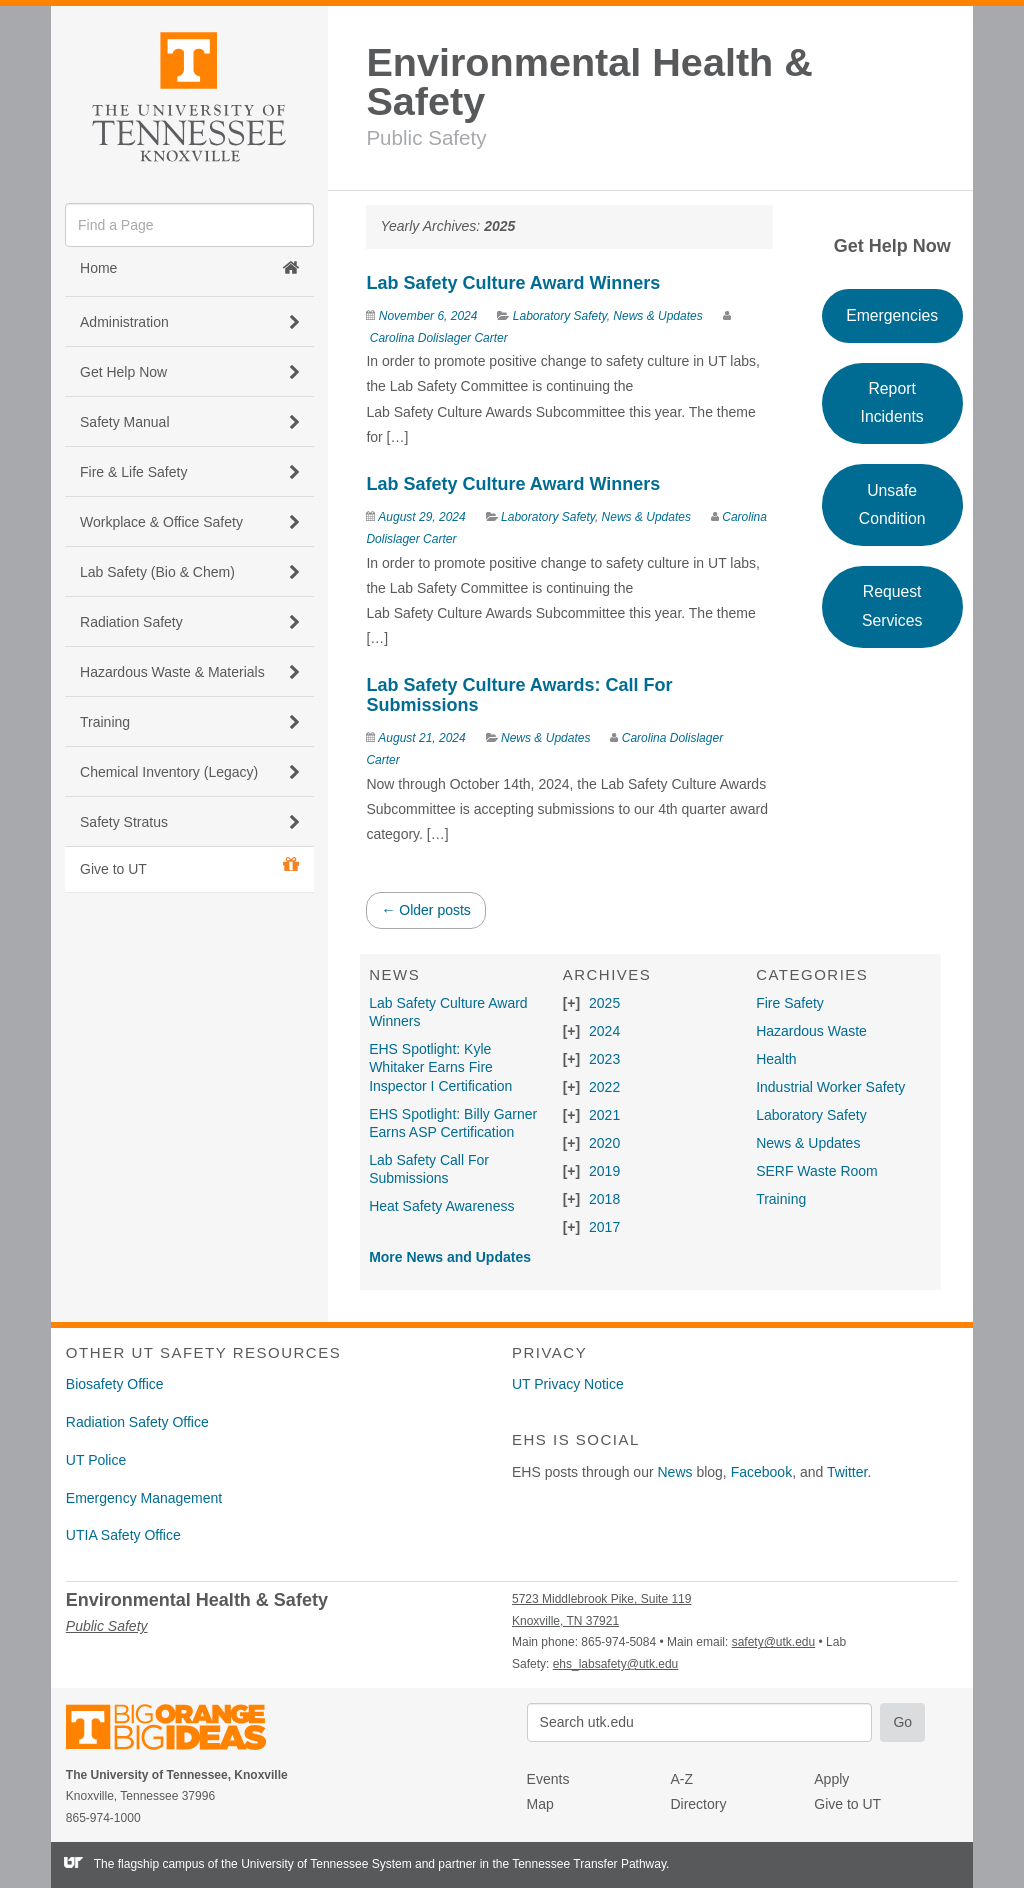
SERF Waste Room (817, 1171)
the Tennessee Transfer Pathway (579, 1864)
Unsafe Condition (892, 504)
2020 (604, 1143)
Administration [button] (189, 322)
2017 (604, 1227)
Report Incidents (892, 402)
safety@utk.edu (774, 1642)
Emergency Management (144, 1498)
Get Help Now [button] (189, 372)
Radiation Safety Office (137, 1422)
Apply (831, 1779)
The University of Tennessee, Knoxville (189, 93)
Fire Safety (790, 1003)
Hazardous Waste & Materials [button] (189, 672)
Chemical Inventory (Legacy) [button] (189, 772)
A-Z (681, 1779)
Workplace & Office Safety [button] (189, 522)
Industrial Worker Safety (830, 1087)
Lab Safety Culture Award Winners (513, 283)
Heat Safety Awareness (441, 1206)
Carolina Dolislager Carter (439, 338)
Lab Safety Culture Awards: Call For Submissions (519, 695)
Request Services (892, 605)
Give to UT (189, 867)
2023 (604, 1059)
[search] (189, 225)
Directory (698, 1804)
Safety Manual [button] (189, 422)
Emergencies (892, 315)
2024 (604, 1031)
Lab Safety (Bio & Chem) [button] (189, 572)
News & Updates (657, 316)
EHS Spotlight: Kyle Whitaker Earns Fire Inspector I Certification (440, 1067)
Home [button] (189, 268)
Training (781, 1199)
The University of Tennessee (178, 1730)
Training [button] (189, 722)
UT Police (96, 1460)
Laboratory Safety (560, 316)
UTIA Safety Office (123, 1535)
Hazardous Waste (811, 1031)
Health (776, 1059)
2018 (604, 1199)
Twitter (847, 1472)
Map (540, 1804)
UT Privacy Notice (568, 1384)
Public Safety (426, 137)
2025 (604, 1003)
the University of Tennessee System (316, 1864)
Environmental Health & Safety (589, 82)
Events (548, 1779)
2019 (604, 1171)
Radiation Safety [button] (189, 622)
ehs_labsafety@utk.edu (616, 1664)
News (675, 1472)
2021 (604, 1115)
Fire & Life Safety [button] (189, 472)
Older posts (425, 910)
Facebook (761, 1472)
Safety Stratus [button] (189, 822)
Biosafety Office (115, 1384)
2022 (604, 1087)
